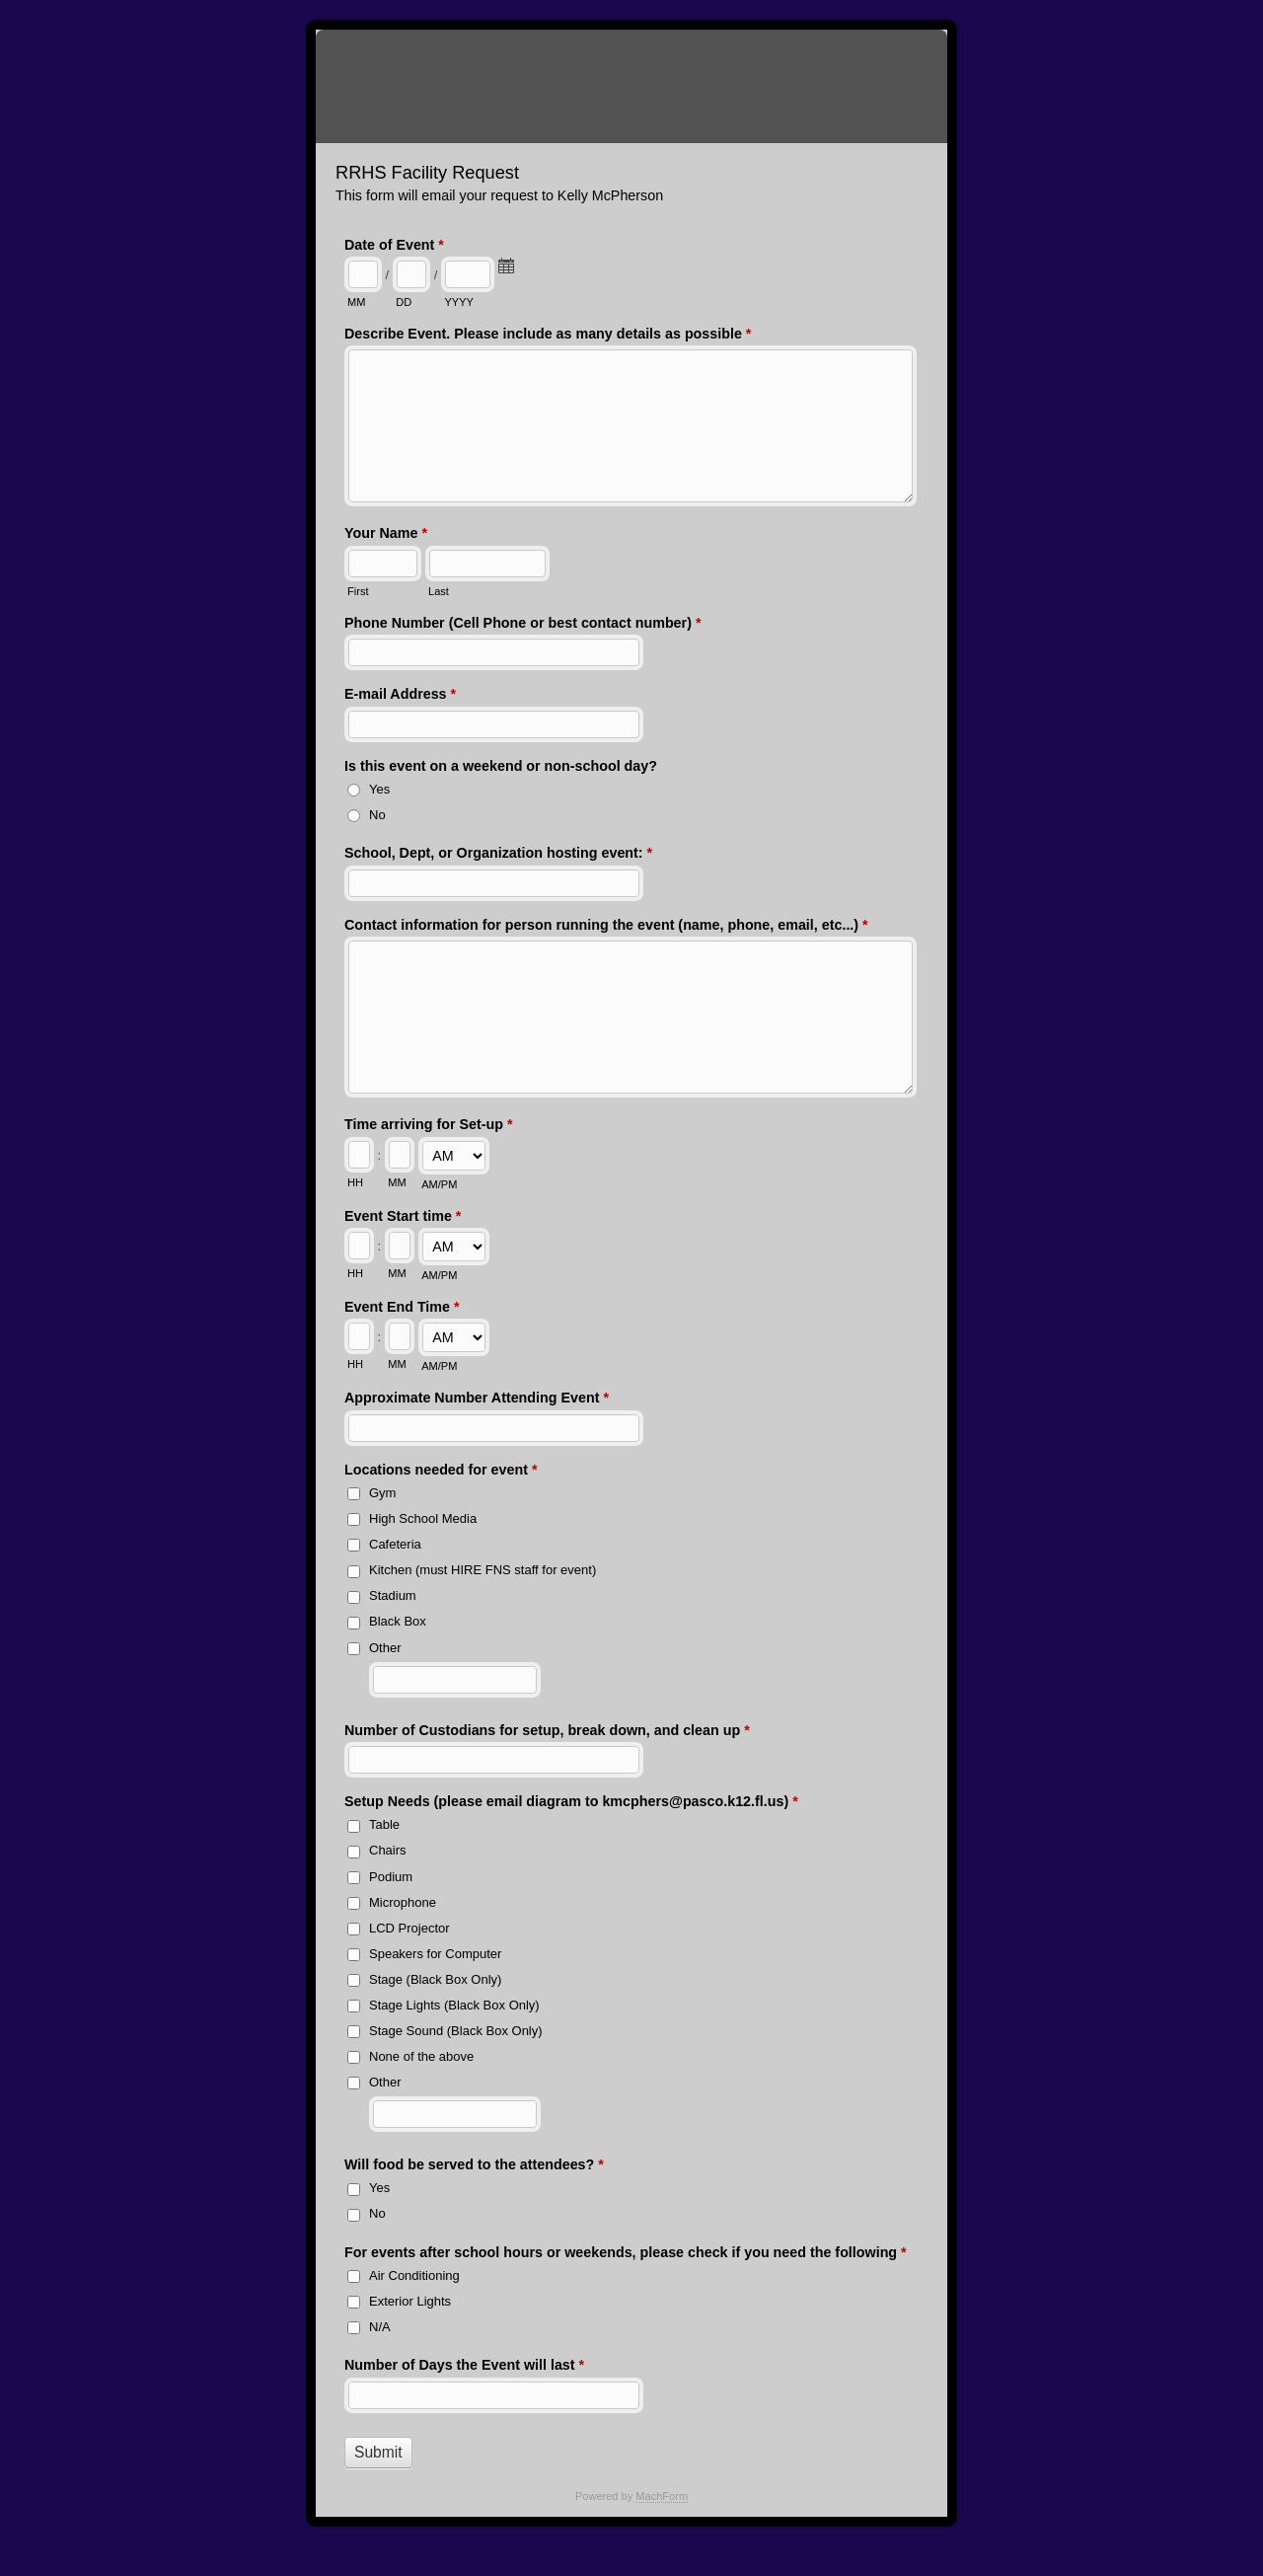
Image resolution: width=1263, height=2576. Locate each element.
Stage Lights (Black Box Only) (454, 2005)
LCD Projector (409, 1928)
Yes (379, 789)
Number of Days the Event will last (464, 2367)
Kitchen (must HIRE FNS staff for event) (482, 1569)
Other (385, 1647)
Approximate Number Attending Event (476, 1399)
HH (355, 1182)
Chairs (388, 1850)
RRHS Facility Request (631, 86)
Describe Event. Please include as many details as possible (547, 335)
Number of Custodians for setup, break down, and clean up (547, 1732)
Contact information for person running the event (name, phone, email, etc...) (606, 927)
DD (403, 302)
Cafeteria (395, 1544)
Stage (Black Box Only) (435, 1979)
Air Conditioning (414, 2275)
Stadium (392, 1595)
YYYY (458, 302)
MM (356, 302)
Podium (390, 1876)
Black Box (397, 1621)
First (357, 591)
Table (384, 1824)
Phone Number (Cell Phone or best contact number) (522, 625)
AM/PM (439, 1184)
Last (438, 591)
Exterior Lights (410, 2301)
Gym (382, 1492)
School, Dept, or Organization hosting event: (498, 855)
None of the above (421, 2056)
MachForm (661, 2496)
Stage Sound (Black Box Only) (456, 2030)
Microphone (402, 1902)
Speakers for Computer (435, 1953)
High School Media (423, 1518)
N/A (380, 2326)
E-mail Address (400, 696)
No (377, 814)
